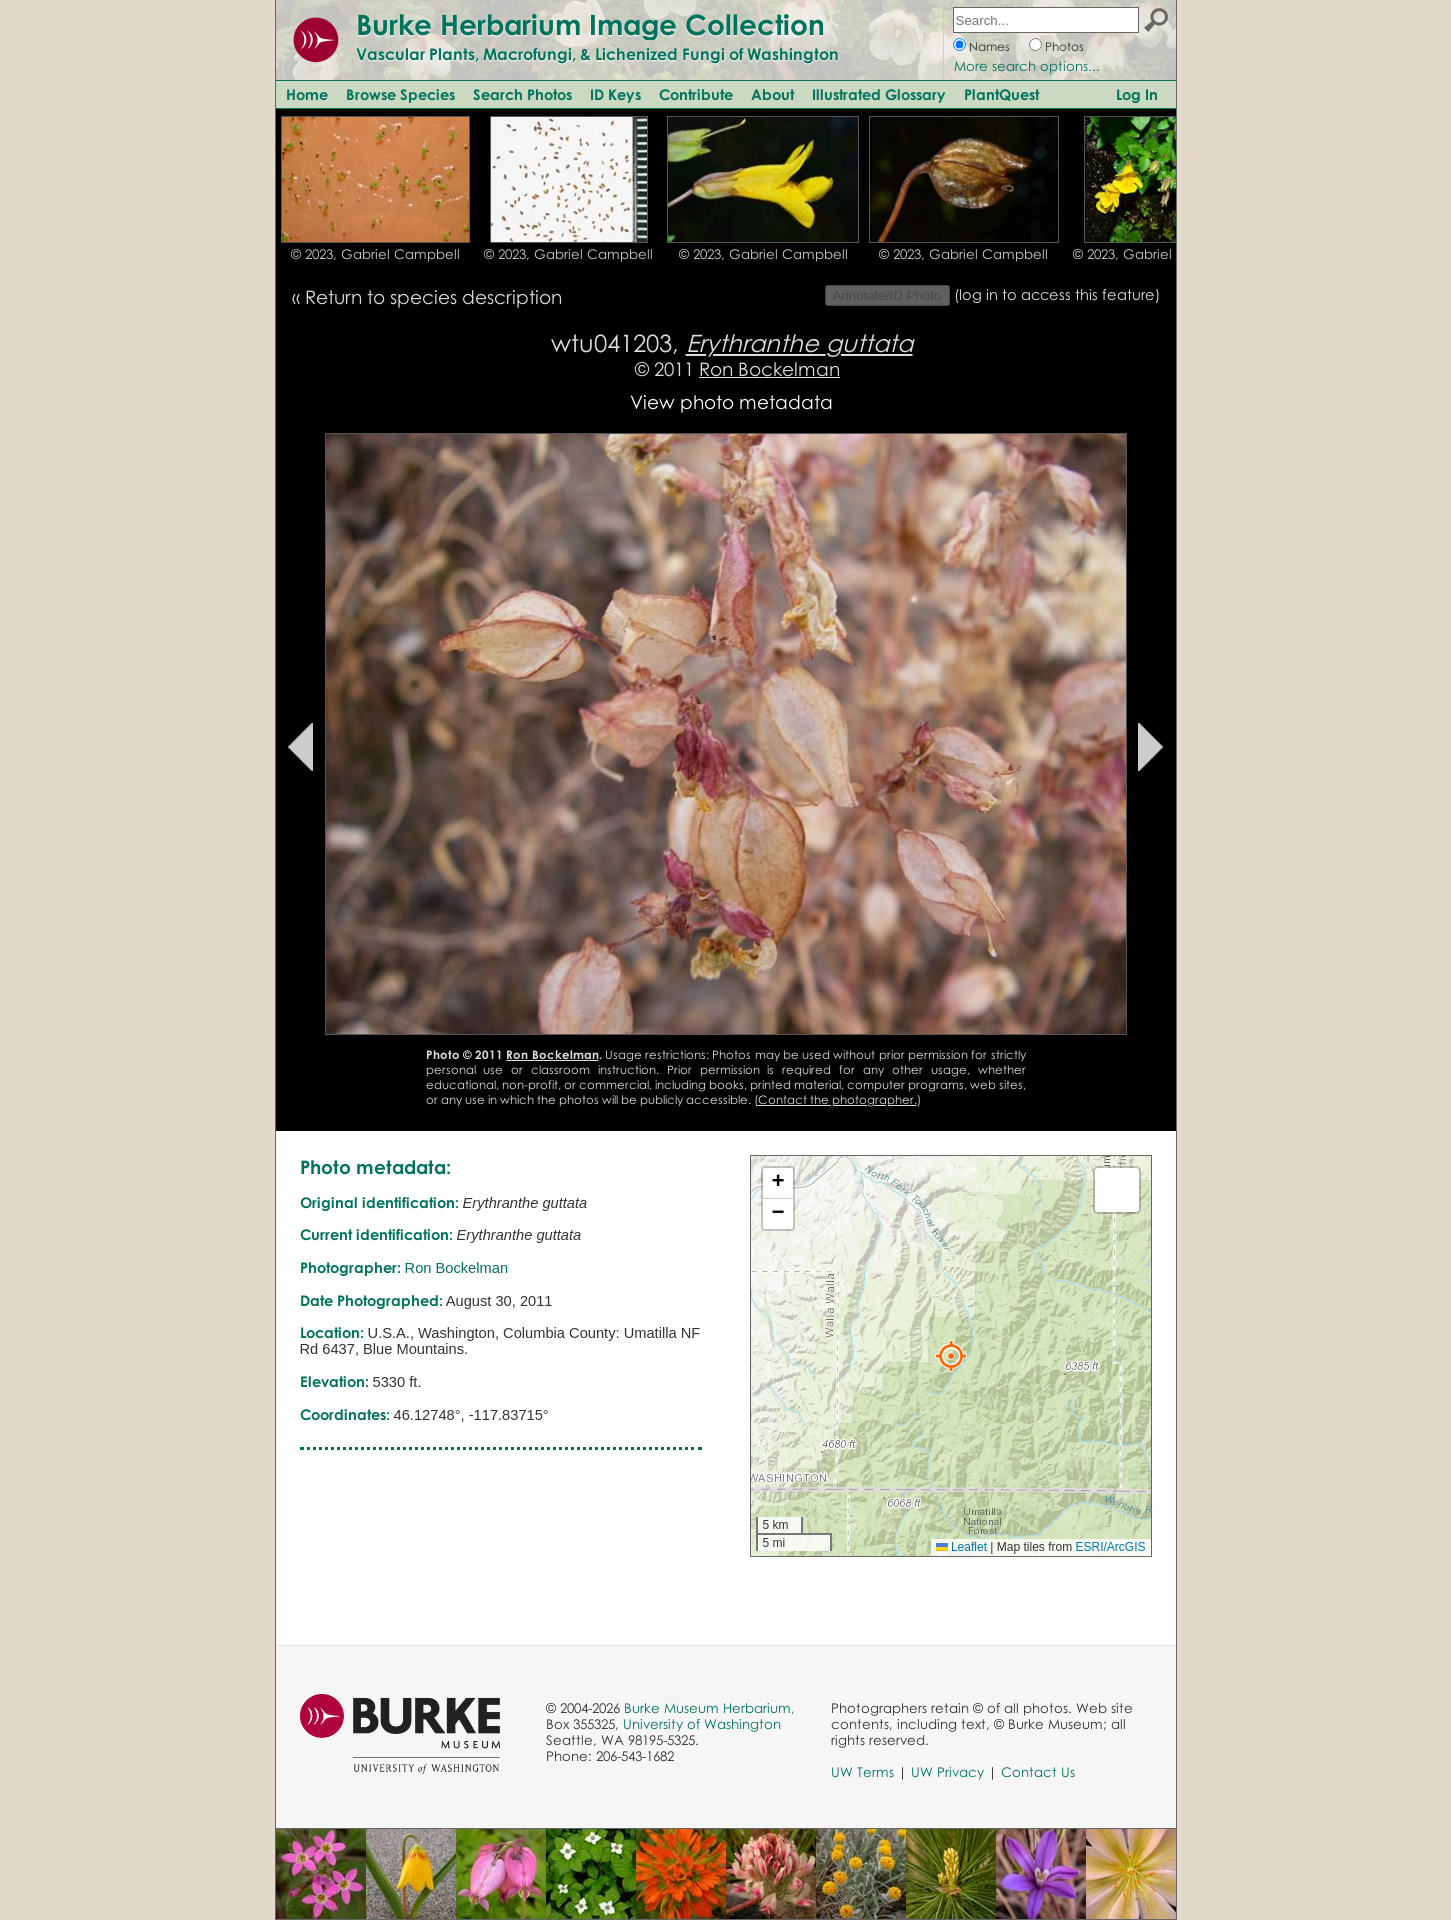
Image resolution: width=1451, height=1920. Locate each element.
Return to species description (433, 296)
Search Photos (522, 94)
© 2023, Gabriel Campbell (375, 254)
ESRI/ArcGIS (1110, 1547)
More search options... (1027, 66)
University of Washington (702, 1724)
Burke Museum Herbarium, (709, 1708)
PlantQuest (1001, 94)
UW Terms (862, 1772)
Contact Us (1038, 1772)
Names (989, 46)
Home (307, 94)
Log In (1137, 94)
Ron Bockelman (769, 368)
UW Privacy (947, 1772)
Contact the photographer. (837, 1099)
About (772, 94)
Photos (1064, 46)
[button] (951, 1356)
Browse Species (400, 94)
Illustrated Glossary (879, 94)
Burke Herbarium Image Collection (590, 24)
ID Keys (615, 94)
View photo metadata (731, 401)
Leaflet (961, 1547)
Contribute (696, 94)
